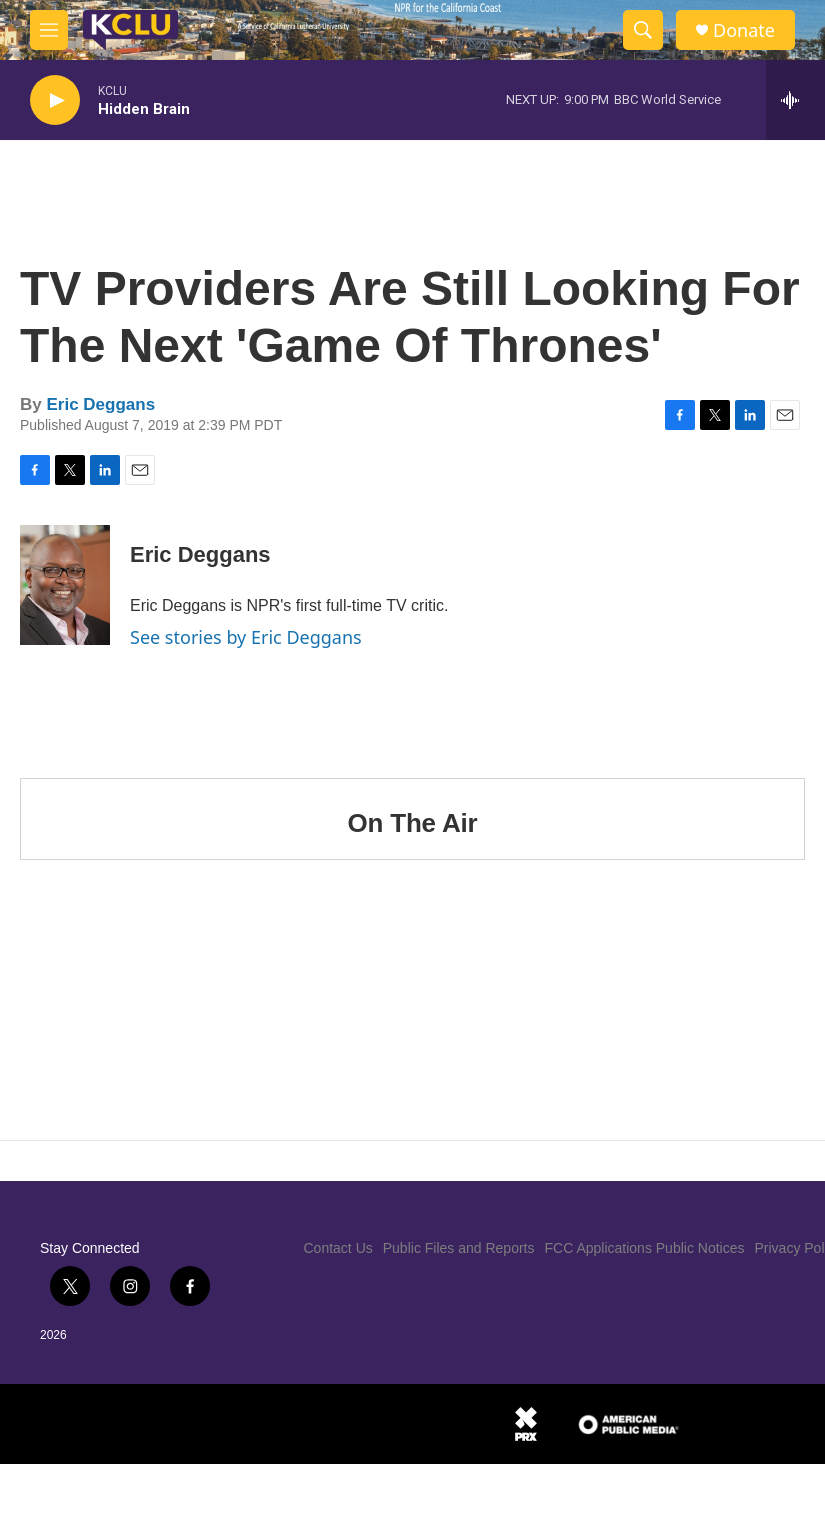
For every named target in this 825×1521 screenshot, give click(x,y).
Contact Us (338, 1248)
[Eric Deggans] (65, 585)
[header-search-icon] (643, 30)
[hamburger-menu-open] (49, 30)
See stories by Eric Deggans (246, 637)
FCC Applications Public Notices (645, 1248)
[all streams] (795, 100)
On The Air (413, 823)
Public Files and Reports (459, 1248)
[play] (55, 100)
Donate (744, 30)
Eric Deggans (100, 404)
